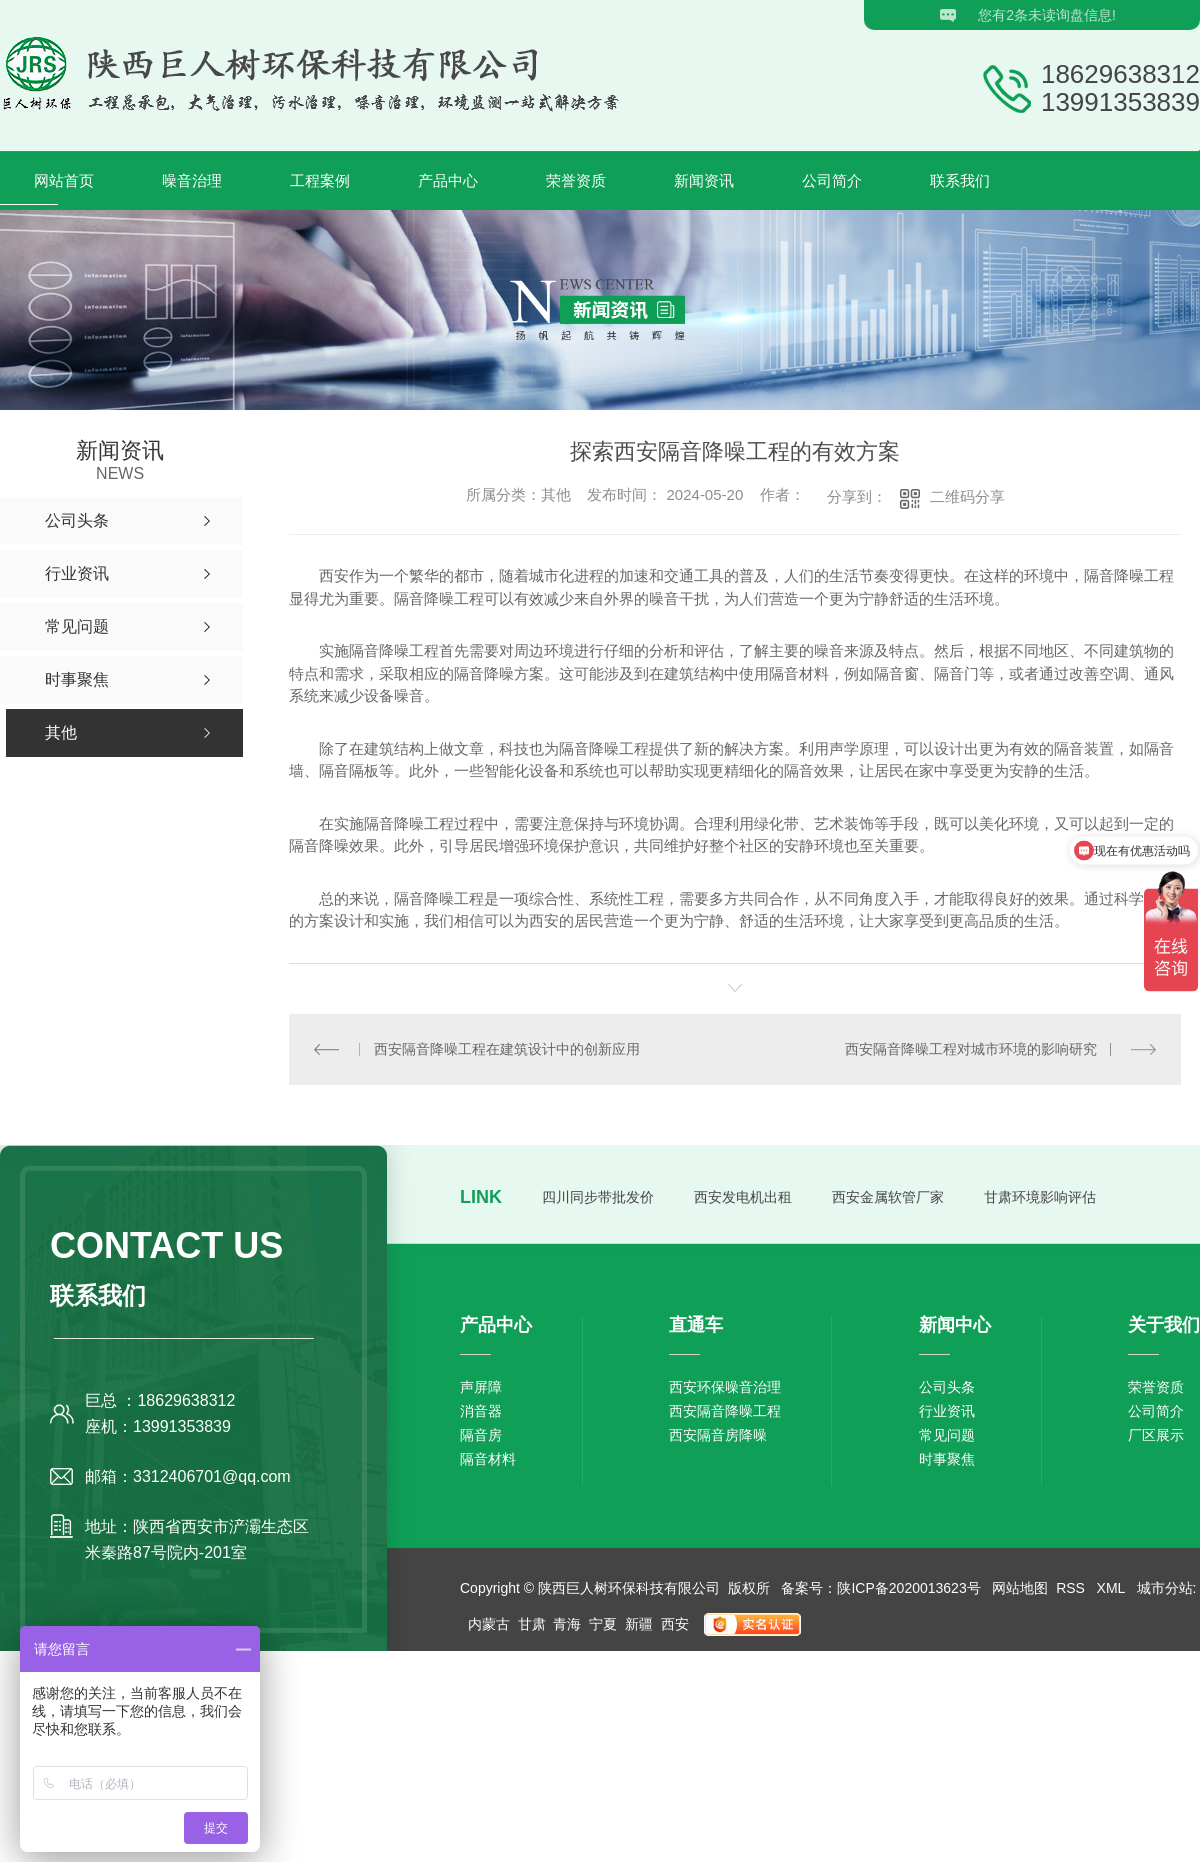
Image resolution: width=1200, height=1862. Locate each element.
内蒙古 (489, 1623)
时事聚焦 (947, 1458)
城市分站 (1165, 1587)
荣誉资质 (576, 180)
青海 (567, 1623)
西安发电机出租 (743, 1196)
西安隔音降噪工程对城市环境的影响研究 (971, 1048)
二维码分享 (967, 496)
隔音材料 (488, 1458)
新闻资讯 (704, 180)
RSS (1072, 1587)
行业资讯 (947, 1410)
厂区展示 (1156, 1434)
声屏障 (481, 1386)
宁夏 (603, 1623)
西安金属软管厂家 (888, 1196)
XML (1113, 1587)
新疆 (639, 1623)
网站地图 (1020, 1587)
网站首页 (64, 180)
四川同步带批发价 (598, 1196)
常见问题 (947, 1434)
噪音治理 (192, 180)
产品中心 (448, 180)
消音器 (481, 1410)
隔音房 (481, 1434)
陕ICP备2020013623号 (908, 1587)
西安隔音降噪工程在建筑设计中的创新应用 (507, 1048)
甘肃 (532, 1623)
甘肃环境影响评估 (1040, 1196)
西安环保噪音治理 (725, 1386)
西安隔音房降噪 (718, 1434)
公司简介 (832, 180)
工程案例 (320, 180)
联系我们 (960, 180)
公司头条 (947, 1386)
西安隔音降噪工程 (725, 1410)
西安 (675, 1623)
